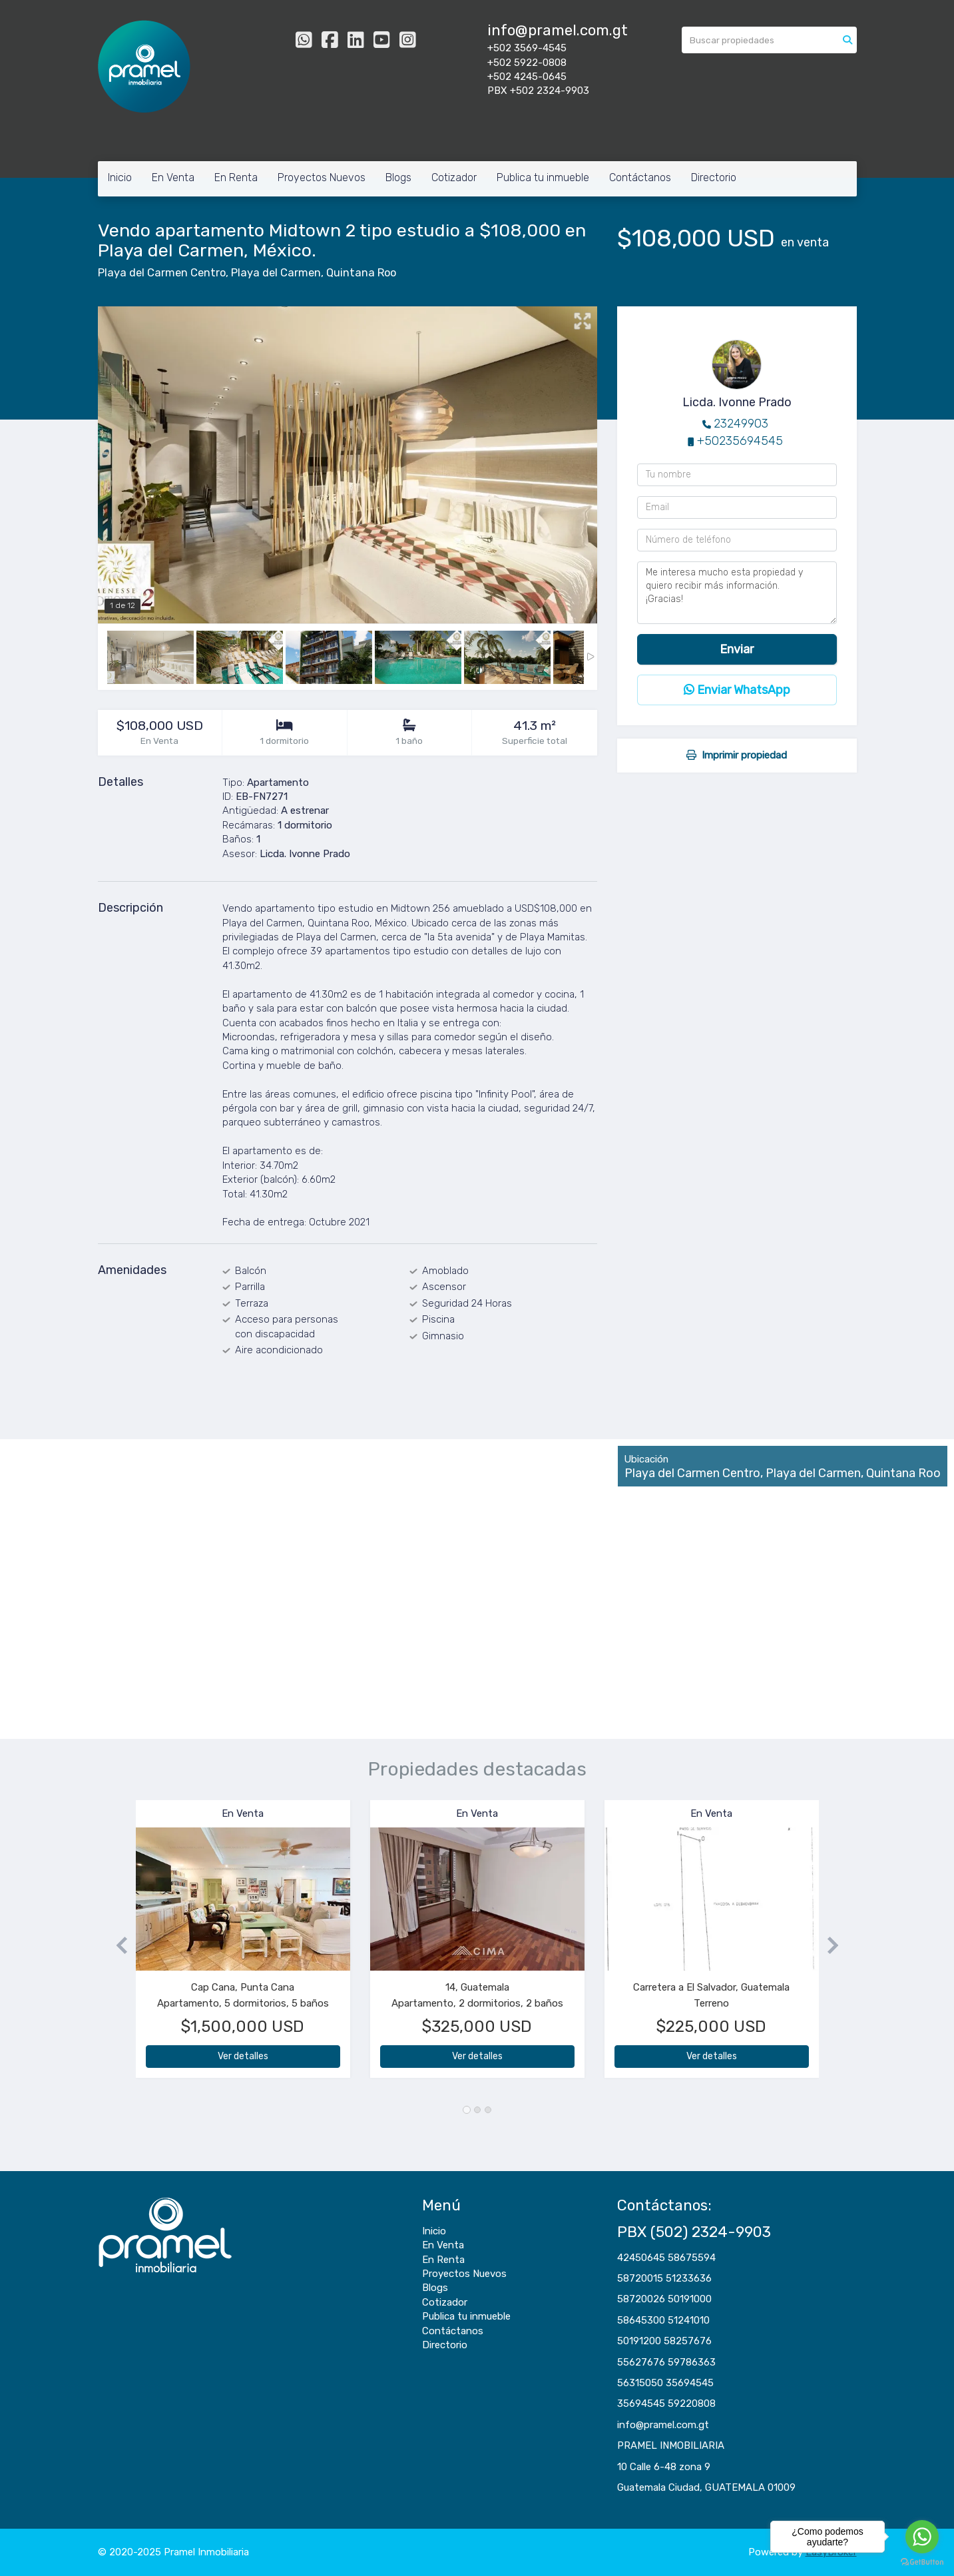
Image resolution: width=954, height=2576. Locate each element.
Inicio (120, 177)
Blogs (398, 177)
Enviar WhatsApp (737, 690)
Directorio (713, 177)
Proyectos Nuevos (321, 177)
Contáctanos (640, 177)
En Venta (173, 177)
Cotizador (454, 177)
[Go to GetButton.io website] (922, 2562)
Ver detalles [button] (243, 2056)
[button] (117, 1945)
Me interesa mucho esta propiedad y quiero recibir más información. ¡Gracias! (737, 592)
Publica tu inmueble (543, 177)
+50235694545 (740, 441)
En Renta (236, 177)
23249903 (741, 423)
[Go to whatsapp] (922, 2536)
